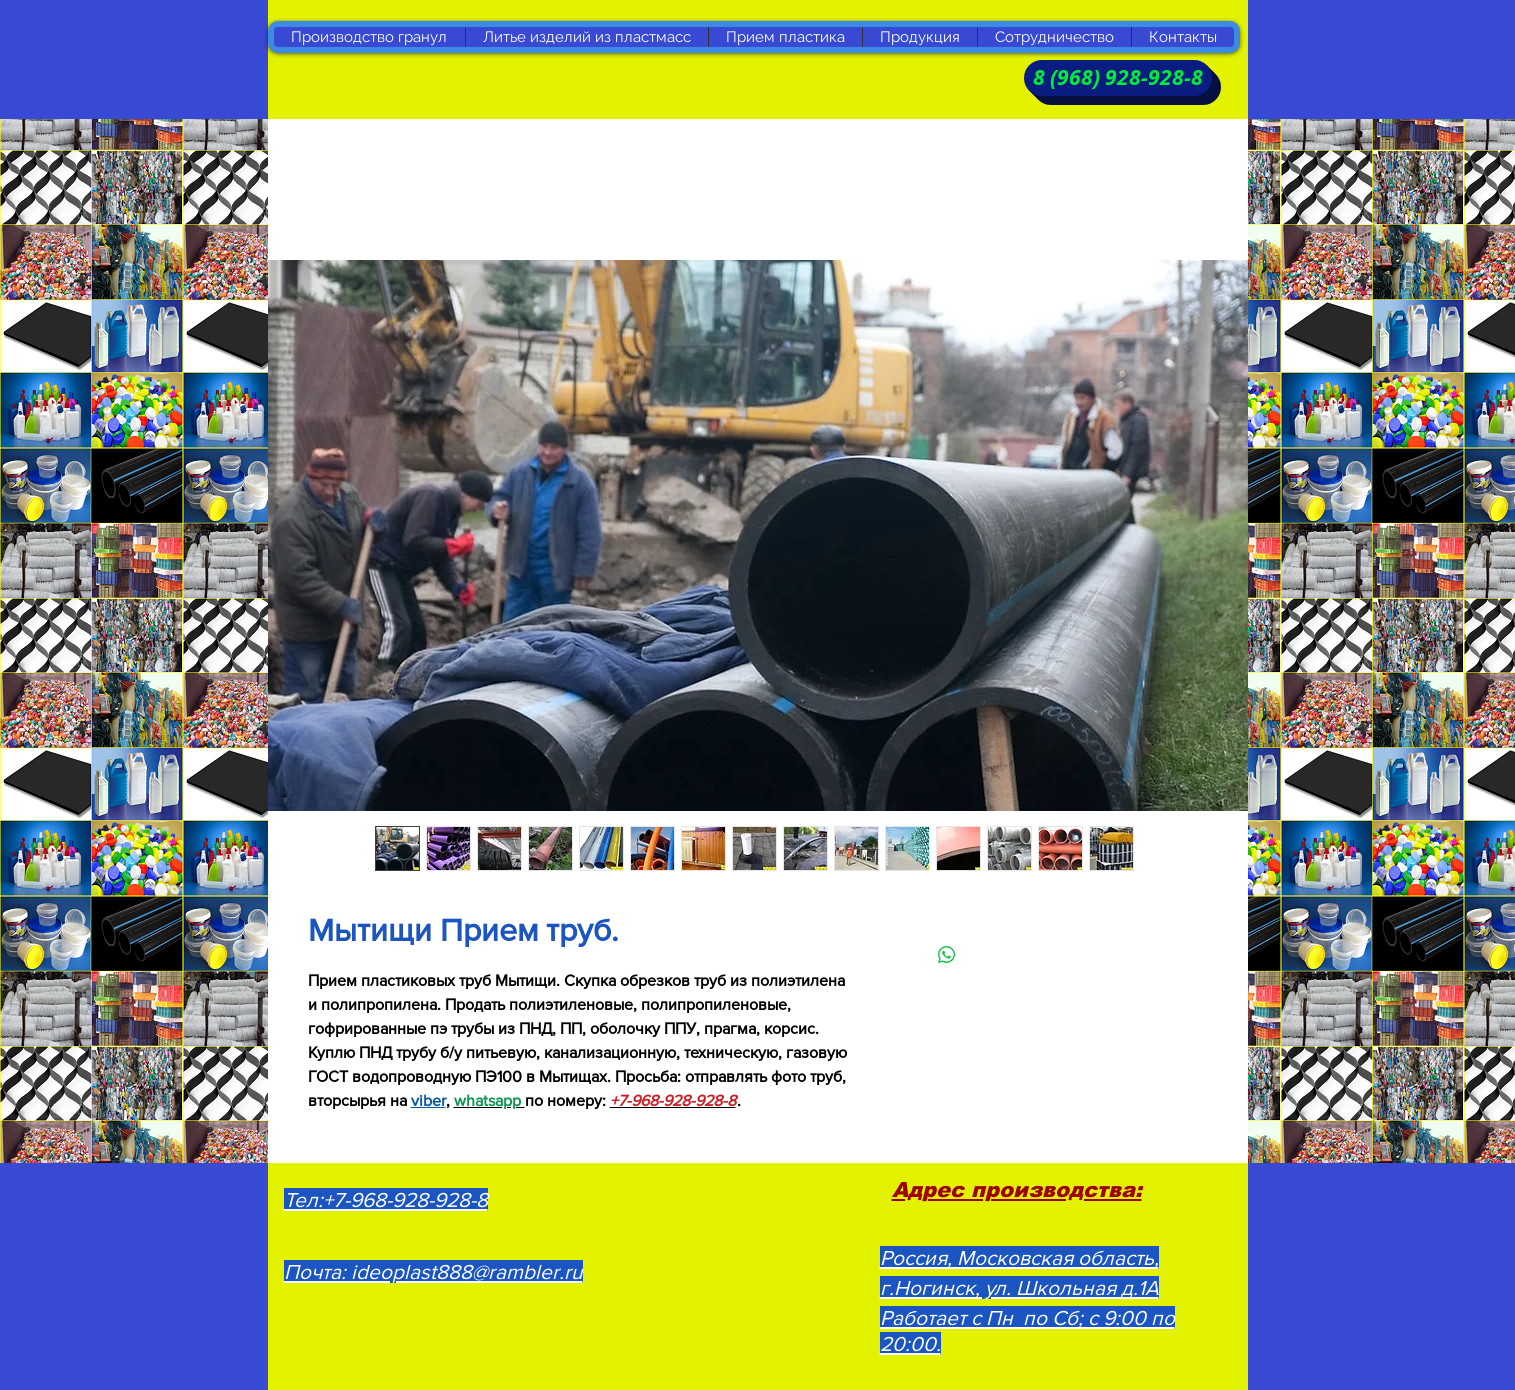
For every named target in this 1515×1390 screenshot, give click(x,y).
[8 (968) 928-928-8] (1118, 78)
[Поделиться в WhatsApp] (947, 955)
